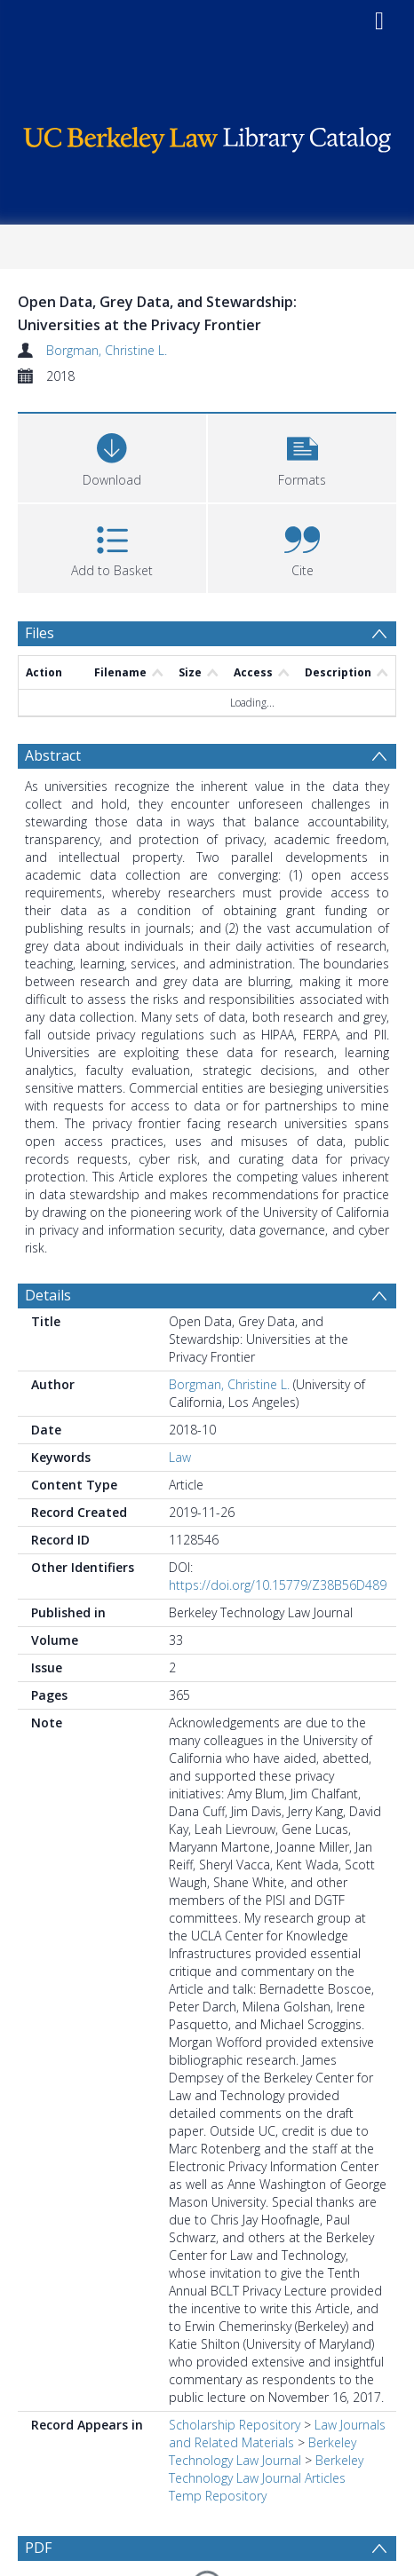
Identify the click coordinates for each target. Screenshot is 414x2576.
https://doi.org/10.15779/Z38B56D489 (277, 1524)
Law (180, 1396)
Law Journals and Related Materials (277, 2373)
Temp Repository (218, 2435)
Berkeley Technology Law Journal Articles (266, 2408)
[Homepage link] (207, 135)
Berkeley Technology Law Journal (262, 2391)
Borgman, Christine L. (106, 350)
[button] (302, 456)
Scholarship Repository (234, 2364)
